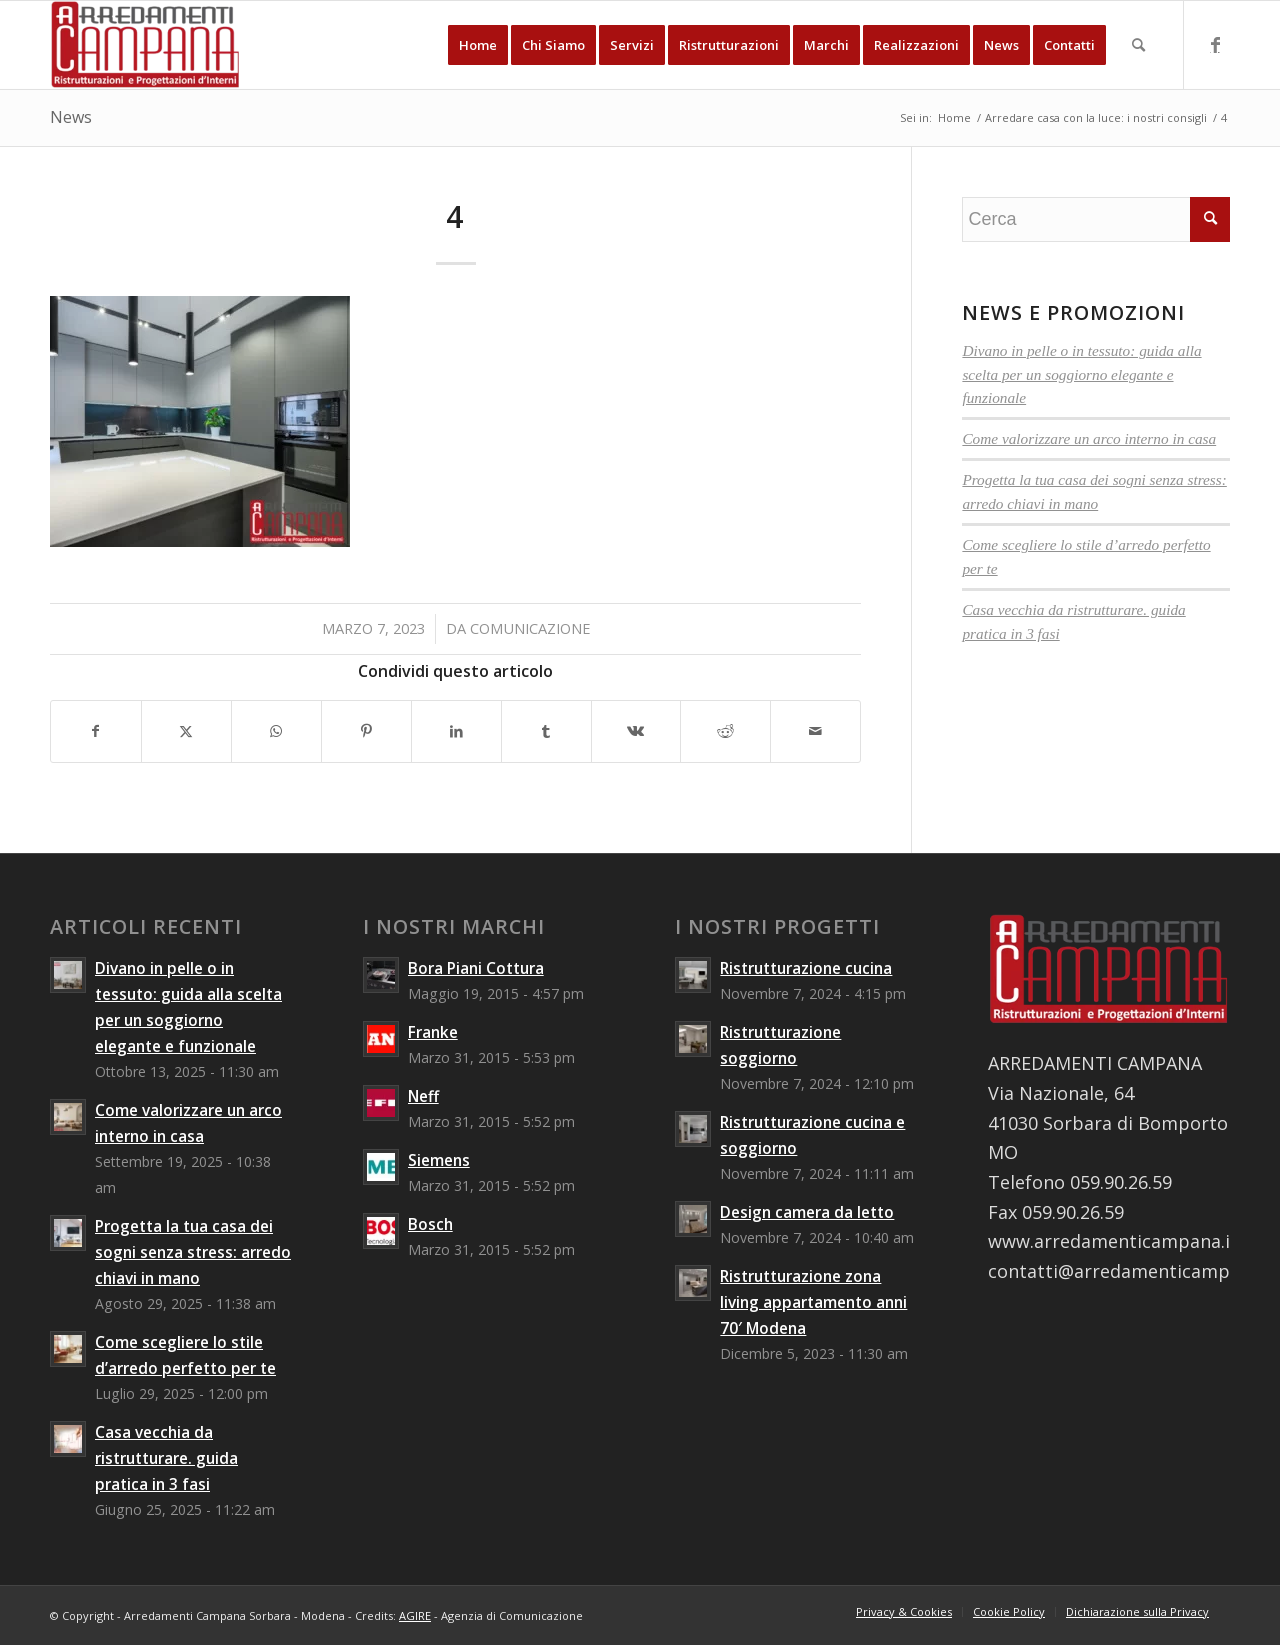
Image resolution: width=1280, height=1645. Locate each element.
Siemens (439, 1160)
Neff (423, 1096)
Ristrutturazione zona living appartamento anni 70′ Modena (813, 1302)
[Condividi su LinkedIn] (456, 731)
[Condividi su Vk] (636, 731)
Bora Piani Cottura (476, 968)
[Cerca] (1138, 45)
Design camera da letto (807, 1212)
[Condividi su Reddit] (725, 731)
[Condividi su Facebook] (96, 731)
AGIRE (415, 1615)
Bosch (430, 1224)
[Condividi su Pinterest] (366, 731)
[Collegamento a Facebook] (1215, 44)
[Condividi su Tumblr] (546, 731)
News (71, 117)
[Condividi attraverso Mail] (815, 731)
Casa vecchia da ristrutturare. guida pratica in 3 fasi (166, 1458)
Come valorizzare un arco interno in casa (1089, 438)
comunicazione (530, 628)
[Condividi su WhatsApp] (276, 731)
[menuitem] (478, 45)
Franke (433, 1032)
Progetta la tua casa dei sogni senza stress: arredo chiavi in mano (193, 1252)
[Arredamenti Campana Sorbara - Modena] (145, 45)
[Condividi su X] (186, 731)
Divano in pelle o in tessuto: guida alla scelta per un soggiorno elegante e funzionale (1081, 374)
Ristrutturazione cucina (806, 968)
